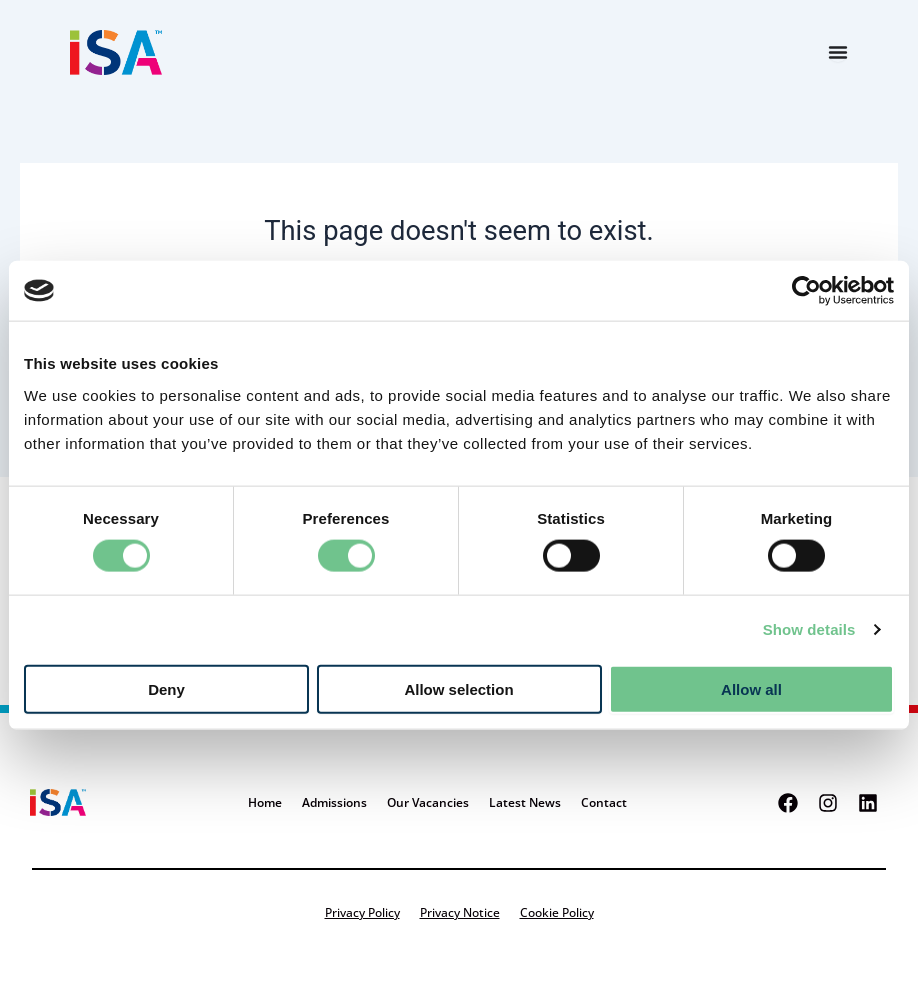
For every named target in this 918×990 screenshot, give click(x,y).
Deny (166, 688)
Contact (604, 802)
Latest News (525, 802)
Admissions (334, 802)
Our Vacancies (428, 802)
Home (265, 802)
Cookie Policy (557, 912)
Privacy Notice (460, 912)
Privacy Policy (362, 912)
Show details (809, 629)
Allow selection (458, 688)
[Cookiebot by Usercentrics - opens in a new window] (806, 291)
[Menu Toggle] (838, 52)
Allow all (751, 688)
